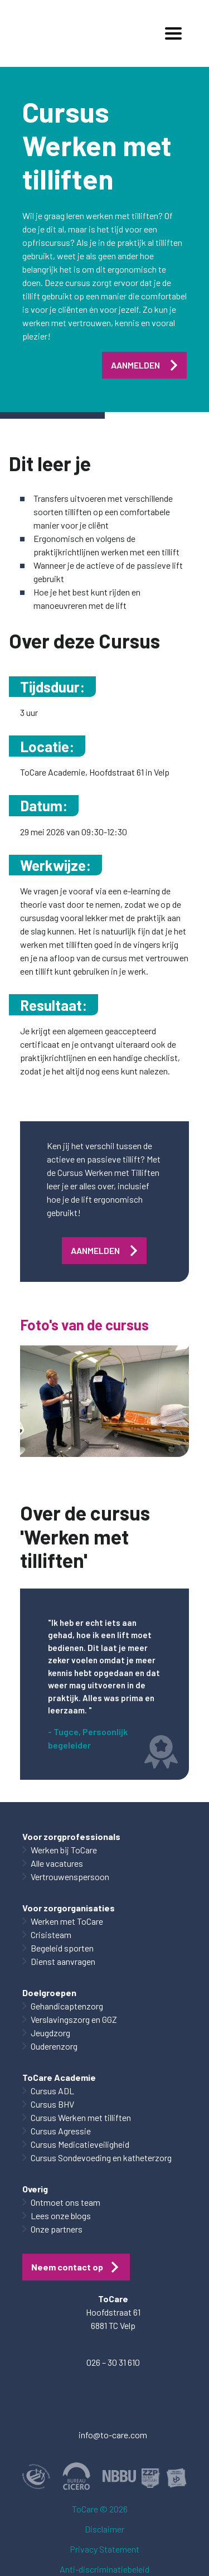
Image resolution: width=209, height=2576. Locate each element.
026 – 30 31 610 (113, 2362)
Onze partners (56, 2229)
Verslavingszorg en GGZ (74, 2019)
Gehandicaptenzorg (67, 2006)
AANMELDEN (135, 365)
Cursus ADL (52, 2090)
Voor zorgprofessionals (71, 1836)
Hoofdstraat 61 (113, 2312)
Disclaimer (104, 2529)
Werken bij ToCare (64, 1849)
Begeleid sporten (62, 1948)
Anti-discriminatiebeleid (104, 2569)
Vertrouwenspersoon (70, 1876)
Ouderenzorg (54, 2046)
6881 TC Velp (113, 2325)
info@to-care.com (113, 2434)
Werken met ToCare (67, 1921)
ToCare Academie (59, 2077)
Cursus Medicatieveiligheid (80, 2144)
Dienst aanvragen (63, 1961)
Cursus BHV (52, 2104)
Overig (35, 2188)
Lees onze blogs (61, 2215)
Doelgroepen (49, 1992)
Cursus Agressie (61, 2130)
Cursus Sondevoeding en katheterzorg (101, 2157)
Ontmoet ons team (65, 2202)
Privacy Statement (104, 2549)
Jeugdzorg (50, 2032)
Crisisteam (51, 1934)
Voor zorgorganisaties (68, 1907)
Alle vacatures (57, 1863)
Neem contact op (67, 2267)
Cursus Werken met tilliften (81, 2117)
